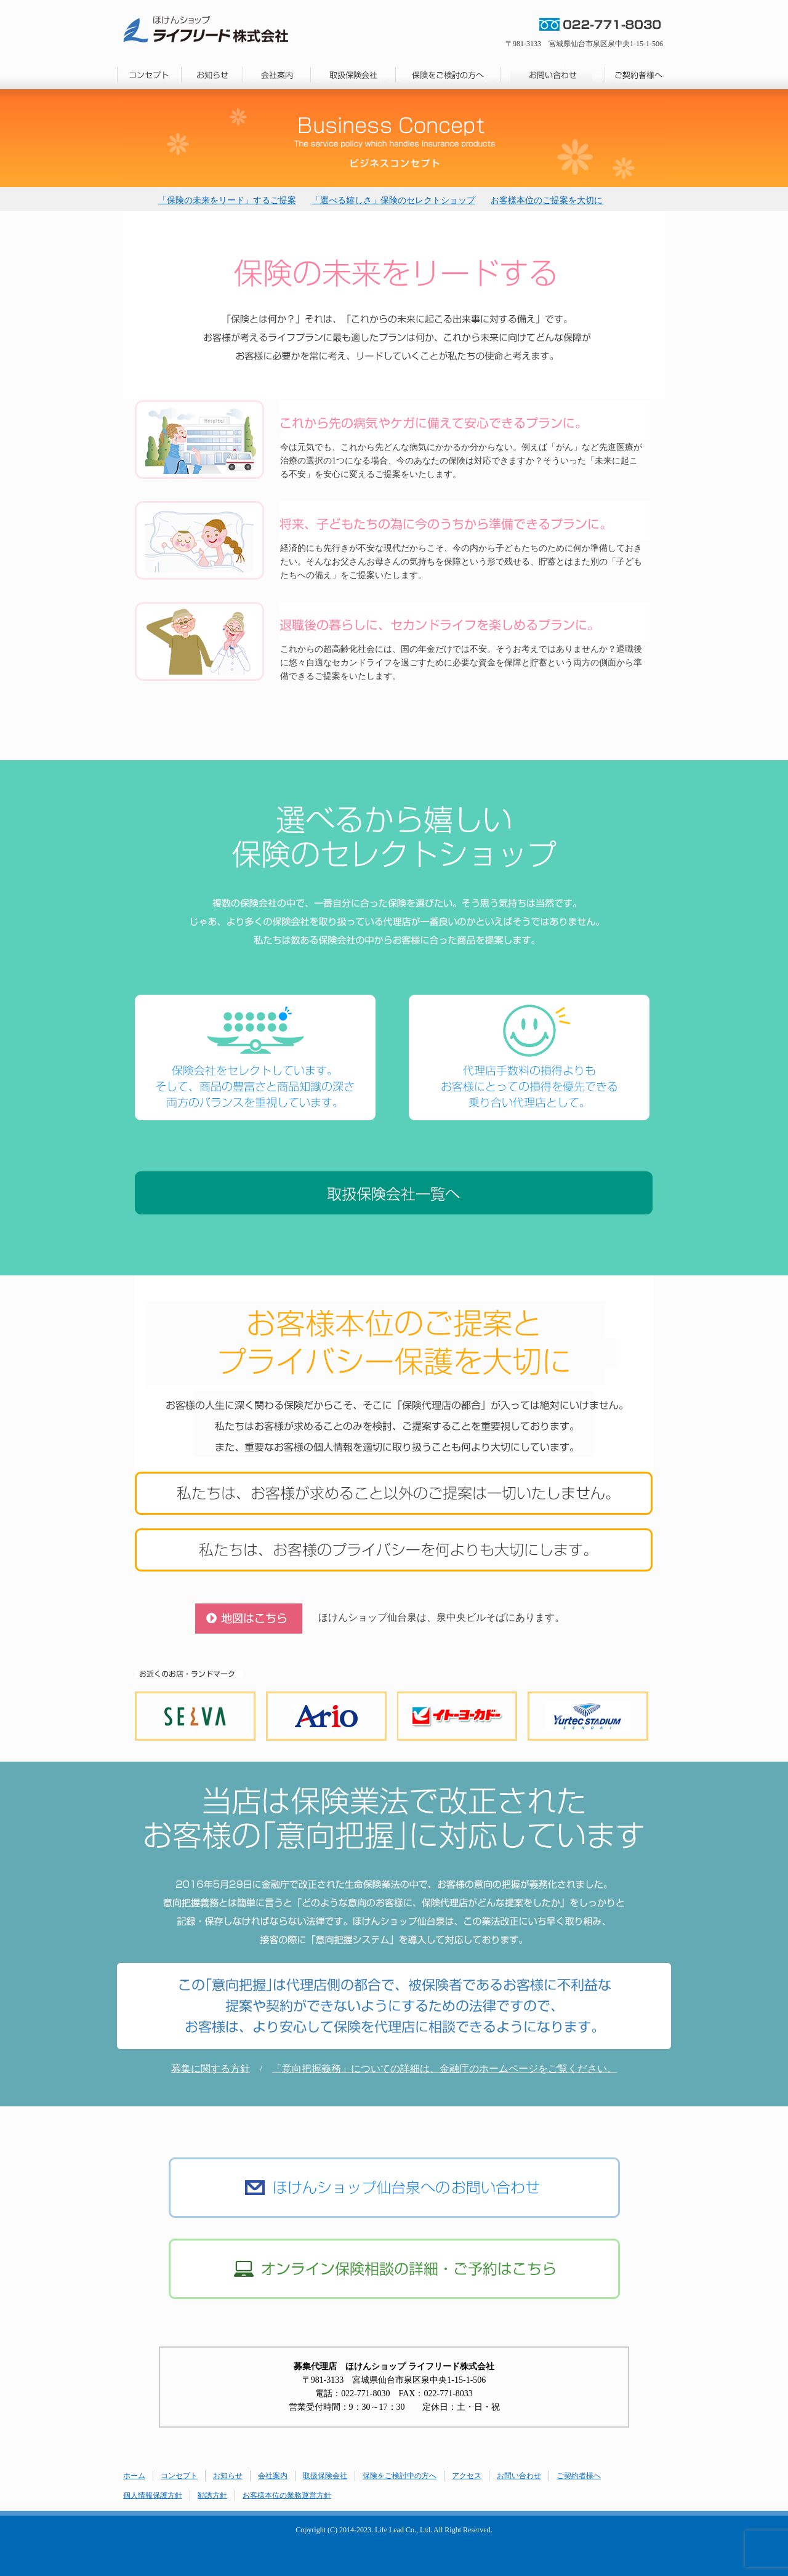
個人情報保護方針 (152, 2495)
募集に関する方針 (210, 2068)
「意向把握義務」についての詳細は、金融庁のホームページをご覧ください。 (444, 2068)
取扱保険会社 (325, 2475)
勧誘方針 (212, 2495)
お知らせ (228, 2475)
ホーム (134, 2475)
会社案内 (272, 2475)
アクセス (466, 2475)
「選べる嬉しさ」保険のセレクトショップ (393, 200)
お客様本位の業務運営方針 (287, 2495)
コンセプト (179, 2475)
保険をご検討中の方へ (399, 2475)
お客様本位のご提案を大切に (547, 200)
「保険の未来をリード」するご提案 (227, 200)
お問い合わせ (519, 2475)
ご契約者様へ (579, 2475)
